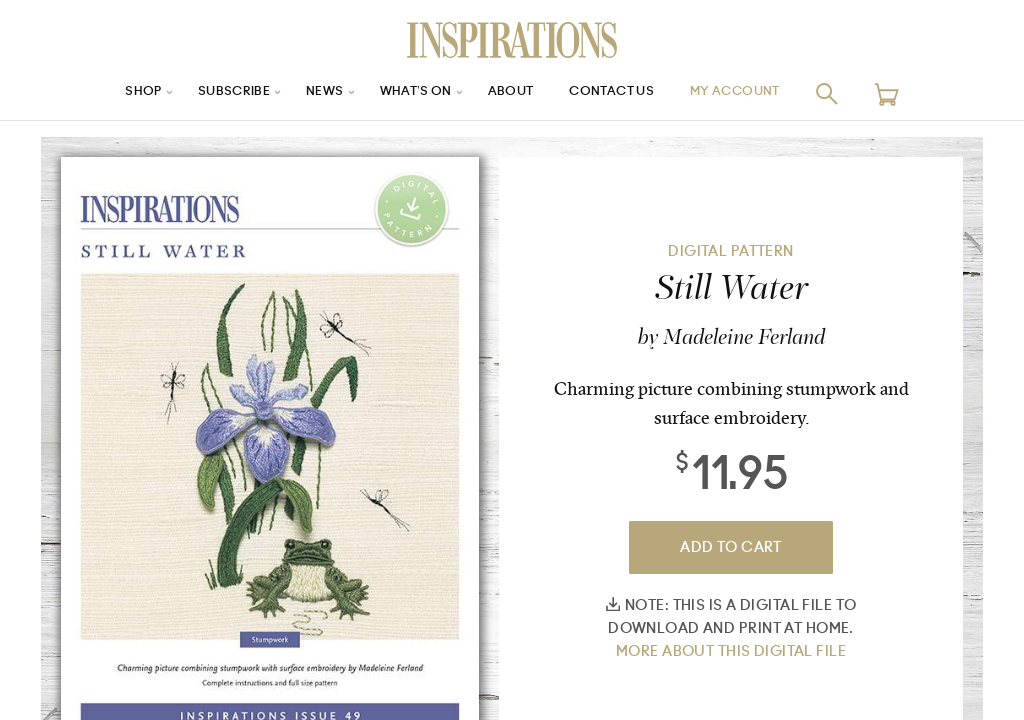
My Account (761, 93)
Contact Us (623, 93)
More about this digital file (731, 651)
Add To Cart (731, 547)
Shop (113, 93)
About (512, 93)
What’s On (409, 93)
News (310, 93)
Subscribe (212, 93)
